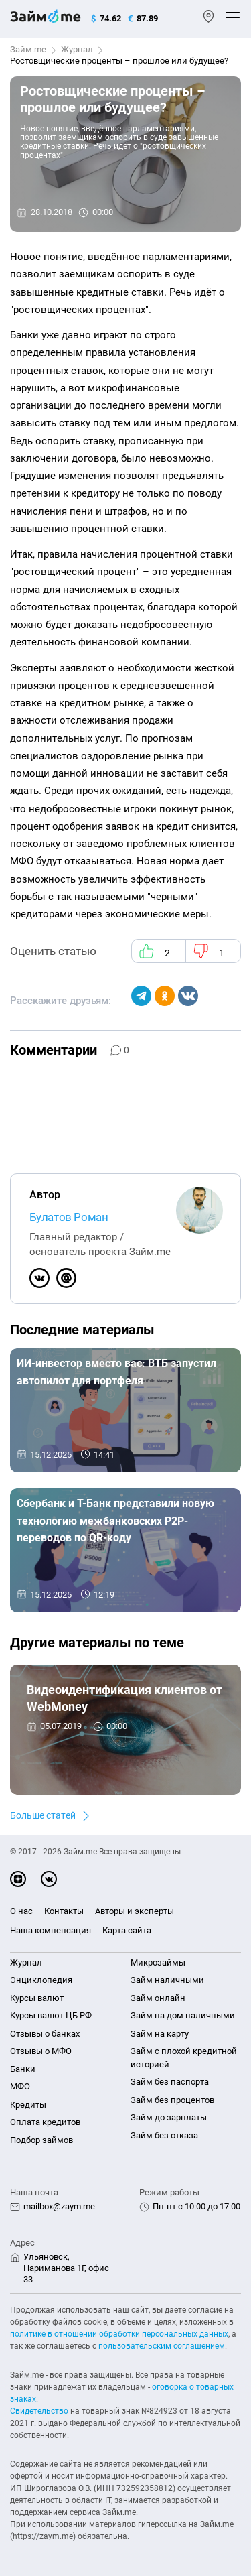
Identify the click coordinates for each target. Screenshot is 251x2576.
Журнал (77, 49)
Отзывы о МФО (41, 2051)
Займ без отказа (164, 2135)
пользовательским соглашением (161, 2346)
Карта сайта (126, 1930)
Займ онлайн (158, 1998)
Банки (22, 2069)
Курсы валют (37, 1998)
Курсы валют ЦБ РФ (51, 2015)
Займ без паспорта (170, 2082)
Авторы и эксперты (134, 1911)
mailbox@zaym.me (59, 2206)
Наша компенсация (50, 1930)
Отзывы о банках (45, 2033)
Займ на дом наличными (183, 2015)
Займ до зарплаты (169, 2117)
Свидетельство (39, 2411)
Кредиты (28, 2105)
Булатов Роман (68, 1217)
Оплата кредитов (45, 2122)
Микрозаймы (158, 1962)
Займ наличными (167, 1980)
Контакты (64, 1911)
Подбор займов (41, 2140)
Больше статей (43, 1815)
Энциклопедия (41, 1980)
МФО (20, 2086)
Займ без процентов (172, 2100)
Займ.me (28, 49)
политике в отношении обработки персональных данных (119, 2334)
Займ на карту (160, 2033)
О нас (21, 1911)
